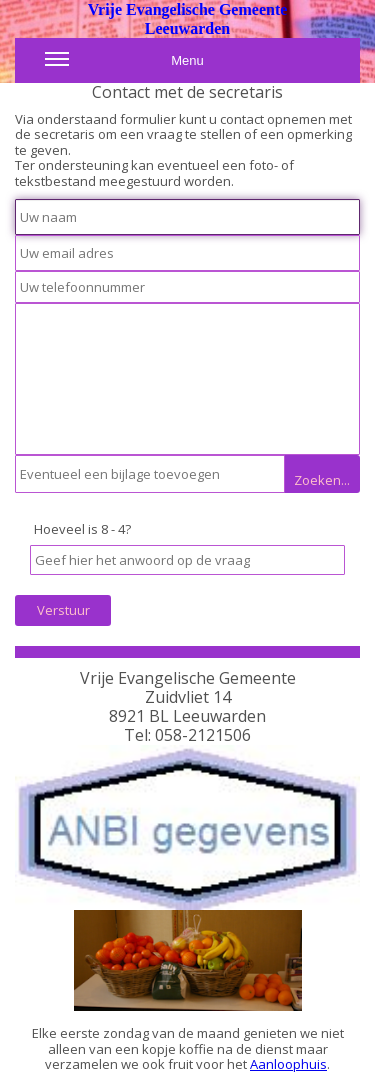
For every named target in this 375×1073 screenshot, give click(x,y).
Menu (124, 65)
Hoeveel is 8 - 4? (82, 529)
